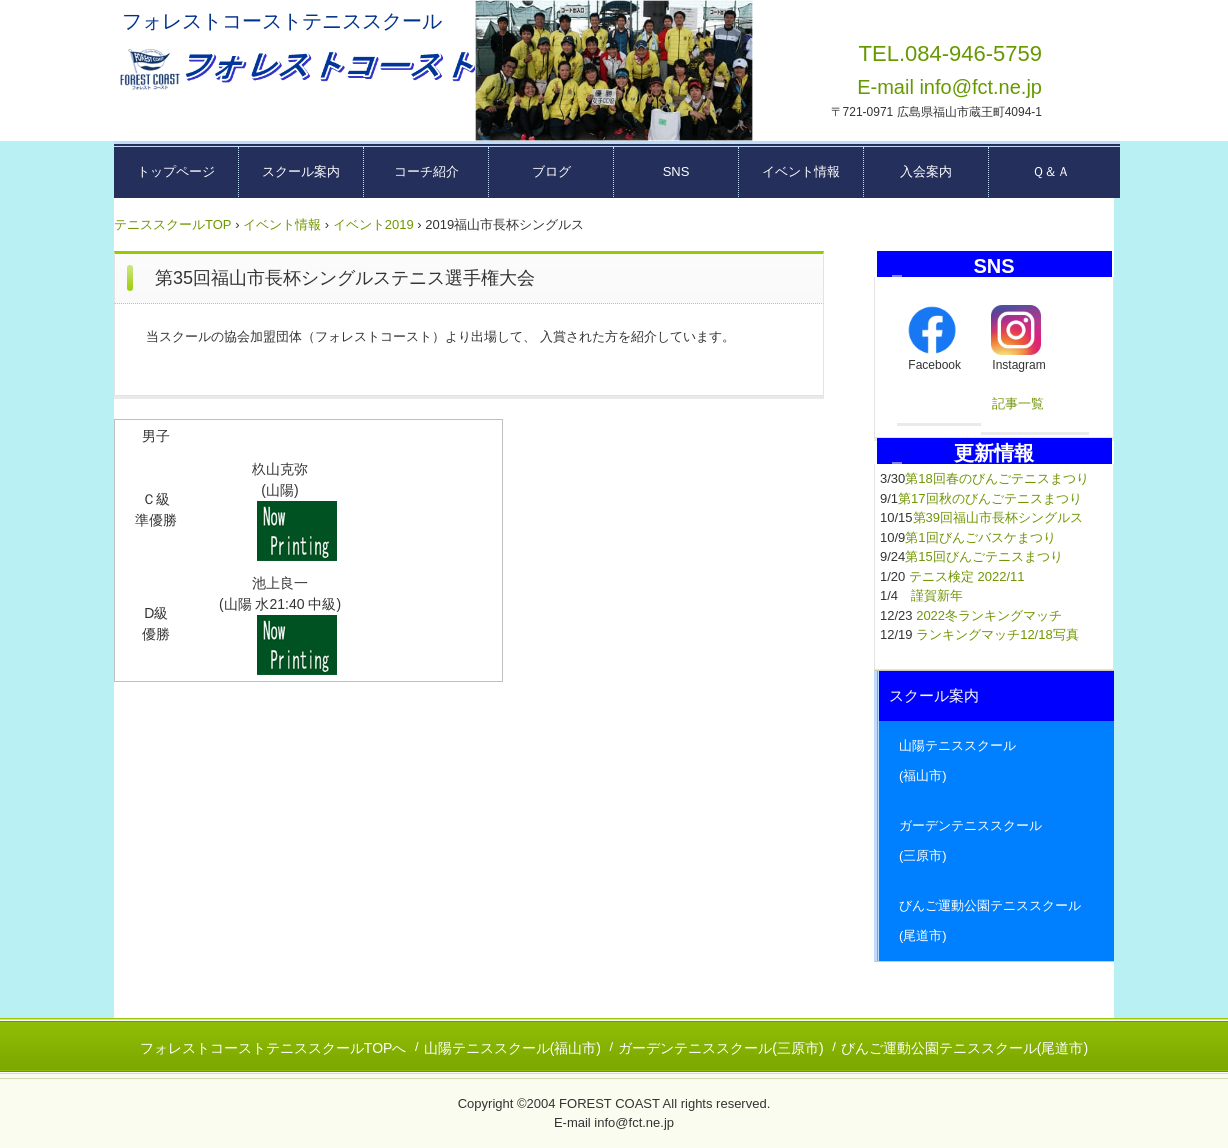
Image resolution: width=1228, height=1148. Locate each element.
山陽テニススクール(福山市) (512, 1048)
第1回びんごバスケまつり (980, 537)
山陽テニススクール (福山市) (996, 760)
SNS (676, 171)
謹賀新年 (937, 595)
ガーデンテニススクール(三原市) (720, 1048)
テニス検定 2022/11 (967, 576)
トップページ (176, 171)
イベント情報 (801, 171)
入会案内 (926, 171)
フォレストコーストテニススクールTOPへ (273, 1048)
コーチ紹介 (426, 171)
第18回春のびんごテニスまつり (996, 478)
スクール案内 (301, 171)
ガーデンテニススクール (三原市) (996, 840)
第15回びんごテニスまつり (983, 556)
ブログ (551, 171)
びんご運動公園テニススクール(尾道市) (964, 1048)
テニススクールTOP (173, 224)
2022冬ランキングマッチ (989, 615)
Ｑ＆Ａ (1051, 171)
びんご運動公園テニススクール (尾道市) (996, 920)
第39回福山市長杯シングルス (998, 517)
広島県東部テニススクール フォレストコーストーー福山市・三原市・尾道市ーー (295, 70)
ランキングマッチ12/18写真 (997, 634)
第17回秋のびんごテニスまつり (989, 498)
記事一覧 (1018, 403)
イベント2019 (373, 224)
